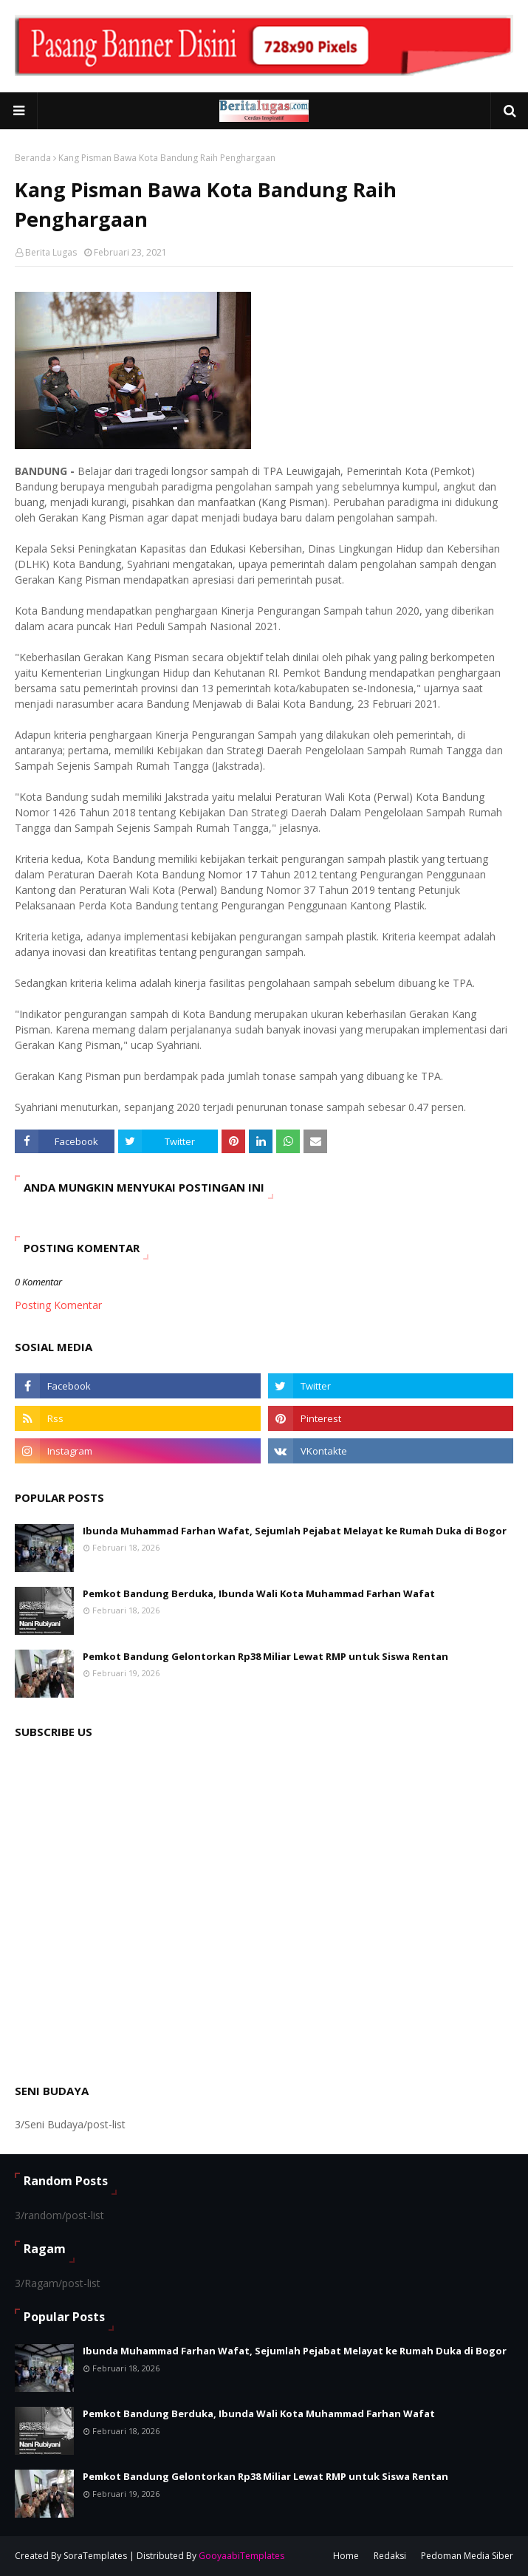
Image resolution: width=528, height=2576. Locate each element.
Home (346, 2555)
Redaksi (390, 2555)
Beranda (33, 157)
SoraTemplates (95, 2555)
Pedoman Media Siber (467, 2555)
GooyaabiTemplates (241, 2555)
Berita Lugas (51, 252)
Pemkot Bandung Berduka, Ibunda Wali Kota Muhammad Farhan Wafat (259, 1593)
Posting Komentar (58, 1305)
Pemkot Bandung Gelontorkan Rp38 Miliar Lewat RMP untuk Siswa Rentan (265, 1656)
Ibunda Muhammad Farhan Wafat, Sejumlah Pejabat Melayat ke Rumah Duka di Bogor (295, 1530)
